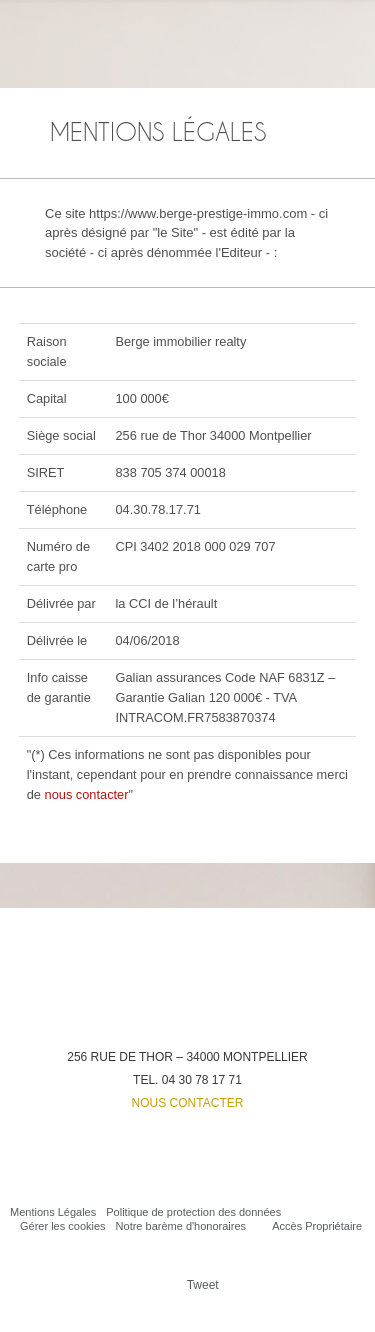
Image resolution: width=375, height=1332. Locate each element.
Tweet (203, 1285)
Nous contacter (188, 1103)
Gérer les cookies (63, 1226)
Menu (348, 26)
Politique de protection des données (193, 1212)
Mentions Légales (53, 1212)
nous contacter (87, 794)
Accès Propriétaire (317, 1226)
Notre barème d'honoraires (181, 1226)
